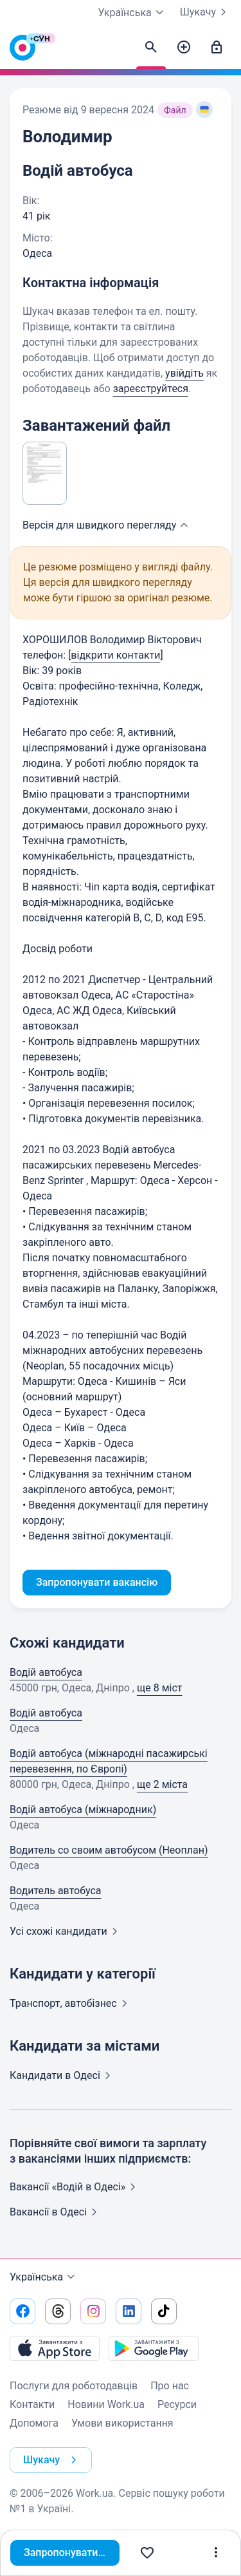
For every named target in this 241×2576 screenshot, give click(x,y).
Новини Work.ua (106, 2404)
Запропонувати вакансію (75, 2552)
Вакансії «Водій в (75, 2187)
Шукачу (205, 12)
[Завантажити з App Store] (55, 2348)
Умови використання (122, 2423)
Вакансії (56, 2212)
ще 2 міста (162, 1784)
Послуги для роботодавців (74, 2386)
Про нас (169, 2386)
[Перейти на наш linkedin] (128, 2311)
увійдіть (184, 373)
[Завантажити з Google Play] (154, 2348)
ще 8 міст (160, 1688)
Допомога (34, 2423)
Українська (44, 2277)
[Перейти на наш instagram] (93, 2311)
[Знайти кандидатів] (151, 47)
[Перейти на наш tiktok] (164, 2311)
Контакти (32, 2404)
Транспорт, (71, 2003)
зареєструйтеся (150, 388)
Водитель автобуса (56, 1891)
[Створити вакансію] (184, 47)
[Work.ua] (22, 51)
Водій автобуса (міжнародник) (83, 1809)
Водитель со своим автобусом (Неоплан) (109, 1850)
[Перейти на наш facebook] (22, 2311)
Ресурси (177, 2404)
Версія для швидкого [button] (107, 525)
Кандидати (63, 2075)
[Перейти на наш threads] (58, 2311)
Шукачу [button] (52, 2460)
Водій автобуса (46, 1672)
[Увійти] (216, 47)
